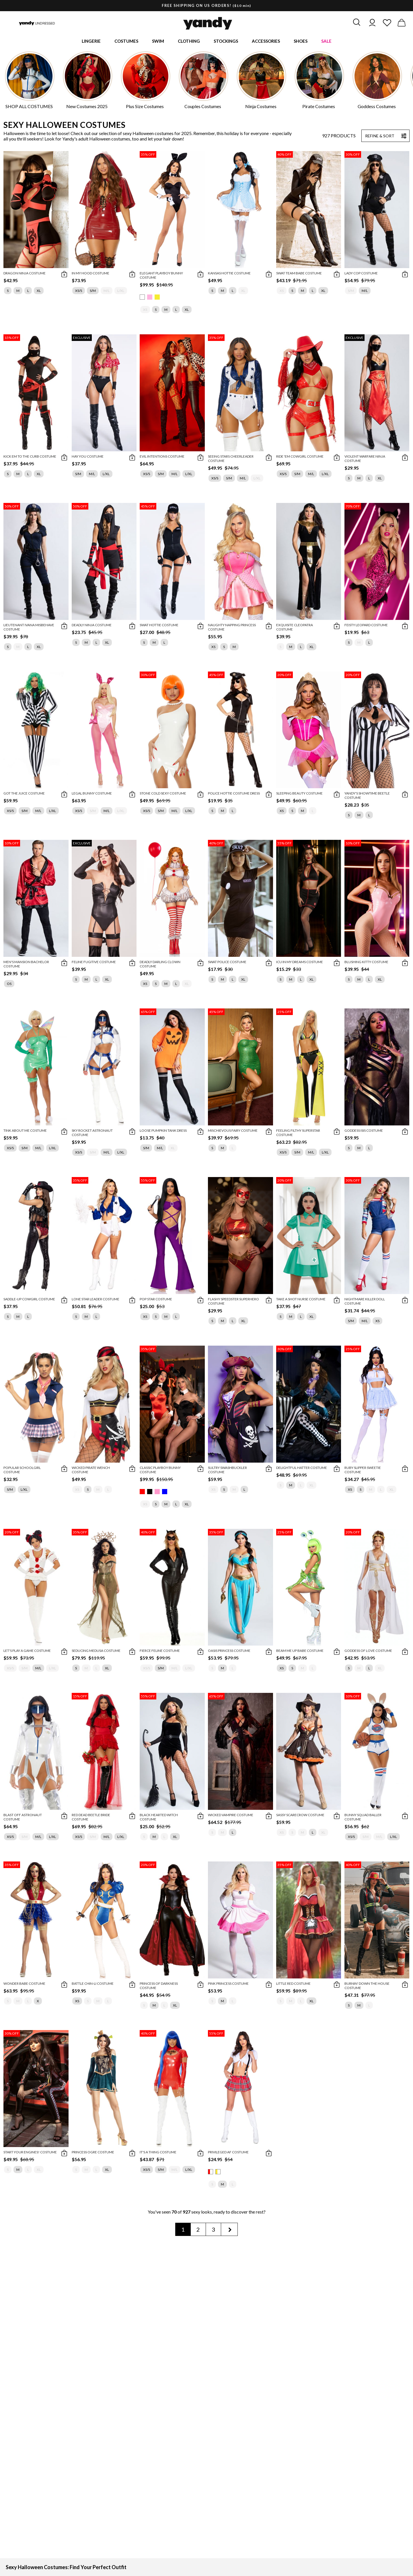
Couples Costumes (202, 107)
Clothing (189, 41)
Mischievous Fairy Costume (233, 1131)
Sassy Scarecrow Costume (300, 1816)
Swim (158, 41)
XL (39, 292)
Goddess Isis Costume (363, 1131)
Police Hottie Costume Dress (234, 795)
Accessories (266, 41)
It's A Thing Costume (158, 2153)
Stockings (226, 41)
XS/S (78, 292)
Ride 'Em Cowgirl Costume (300, 457)
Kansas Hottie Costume (229, 274)
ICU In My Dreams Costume (299, 963)
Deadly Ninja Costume (92, 626)
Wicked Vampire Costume (230, 1816)
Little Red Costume (293, 1984)
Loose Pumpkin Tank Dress (163, 1131)
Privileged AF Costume (228, 2153)
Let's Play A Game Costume (27, 1652)
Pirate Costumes (318, 107)
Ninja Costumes (260, 107)
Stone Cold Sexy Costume (163, 795)
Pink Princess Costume (228, 1984)
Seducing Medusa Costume (96, 1652)
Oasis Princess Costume (229, 1652)
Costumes (126, 41)
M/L (107, 292)
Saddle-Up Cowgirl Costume (29, 1300)
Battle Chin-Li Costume (93, 1984)
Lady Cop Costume (361, 274)
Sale (326, 41)
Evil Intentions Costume (162, 457)
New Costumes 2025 (87, 107)
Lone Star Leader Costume (95, 1300)
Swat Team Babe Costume (299, 274)
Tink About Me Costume (25, 1131)
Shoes (300, 41)
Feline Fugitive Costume (94, 963)
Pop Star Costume (156, 1300)
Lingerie (91, 41)
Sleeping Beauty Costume (299, 795)
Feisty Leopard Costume (366, 626)
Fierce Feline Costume (160, 1652)
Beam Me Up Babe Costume (300, 1652)
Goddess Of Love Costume (368, 1652)
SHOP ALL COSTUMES (29, 107)
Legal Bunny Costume (92, 795)
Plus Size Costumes (145, 107)
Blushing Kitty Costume (366, 963)
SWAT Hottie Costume (159, 626)
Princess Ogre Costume (93, 2153)
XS (145, 311)
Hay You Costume (88, 457)
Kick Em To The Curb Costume (29, 457)
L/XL (120, 292)
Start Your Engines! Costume (30, 2153)
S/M (93, 292)
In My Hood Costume (90, 274)
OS (9, 985)
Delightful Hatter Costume (301, 1469)
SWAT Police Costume (227, 963)
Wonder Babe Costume (24, 1984)
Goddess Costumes (377, 107)
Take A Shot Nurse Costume (301, 1300)
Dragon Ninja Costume (24, 274)
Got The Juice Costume (24, 795)
